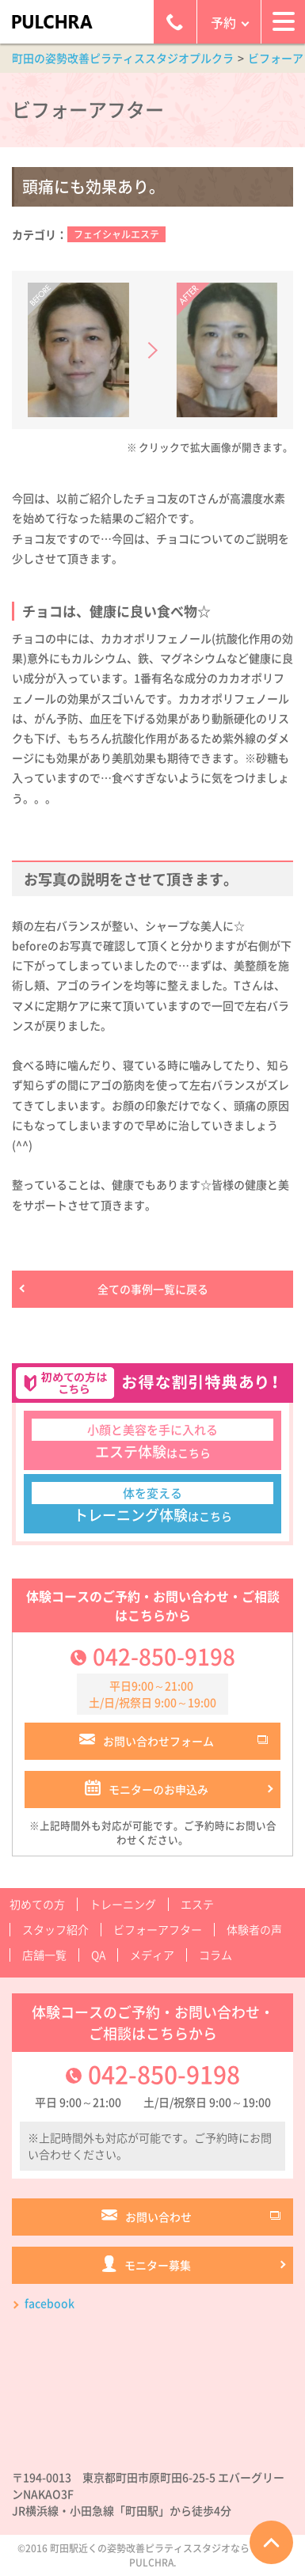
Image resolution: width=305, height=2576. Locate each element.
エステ (197, 1904)
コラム (215, 1954)
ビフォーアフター (157, 1929)
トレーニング (123, 1904)
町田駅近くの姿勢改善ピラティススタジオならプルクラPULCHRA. (169, 2555)
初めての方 (37, 1904)
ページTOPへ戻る (271, 2542)
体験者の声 (254, 1929)
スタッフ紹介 (55, 1929)
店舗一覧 (44, 1954)
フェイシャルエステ (116, 234)
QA (98, 1954)
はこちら (152, 1440)
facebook (49, 2303)
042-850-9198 (164, 1656)
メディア (152, 1954)
